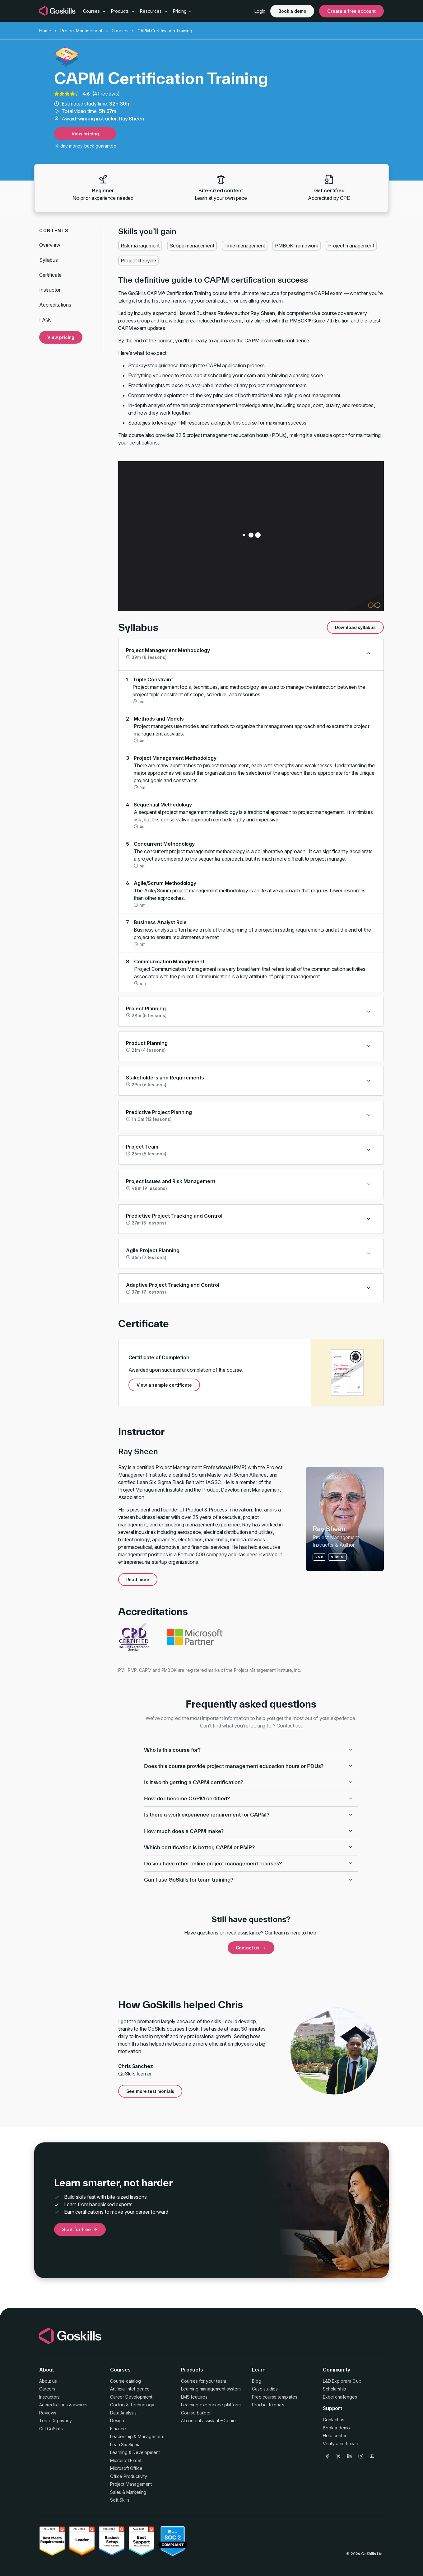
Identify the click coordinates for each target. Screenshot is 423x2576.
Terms (45, 2420)
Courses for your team (203, 2381)
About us (48, 2381)
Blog (256, 2381)
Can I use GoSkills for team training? (248, 1880)
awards (80, 2404)
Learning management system (211, 2388)
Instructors (49, 2397)
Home (45, 30)
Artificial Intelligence (130, 2388)
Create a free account (351, 11)
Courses (120, 30)
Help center (334, 2435)
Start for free (80, 2229)
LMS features (194, 2397)
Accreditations (55, 305)
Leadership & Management (137, 2436)
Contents (53, 230)
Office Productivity (128, 2476)
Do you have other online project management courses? (248, 1863)
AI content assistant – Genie (208, 2420)
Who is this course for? (248, 1750)
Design (117, 2420)
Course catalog (125, 2381)
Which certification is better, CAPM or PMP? (248, 1847)
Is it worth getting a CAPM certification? (248, 1782)
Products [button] (123, 11)
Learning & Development (135, 2452)
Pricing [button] (183, 11)
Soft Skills (119, 2500)
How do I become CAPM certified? (248, 1798)
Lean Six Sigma (125, 2444)
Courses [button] (94, 11)
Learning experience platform (211, 2404)
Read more (138, 1579)
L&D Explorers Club (342, 2381)
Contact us (251, 1947)
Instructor (49, 290)
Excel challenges (340, 2397)
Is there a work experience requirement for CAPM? (248, 1814)
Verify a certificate (341, 2443)
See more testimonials (150, 2091)
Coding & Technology (132, 2404)
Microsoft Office (126, 2468)
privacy (64, 2420)
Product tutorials (268, 2404)
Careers (47, 2388)
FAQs (45, 320)
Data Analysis (123, 2412)
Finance (118, 2428)
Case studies (265, 2388)
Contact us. (289, 1726)
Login (259, 11)
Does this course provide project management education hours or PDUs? (248, 1766)
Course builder (196, 2412)
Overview (49, 245)
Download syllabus (355, 627)
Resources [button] (154, 11)
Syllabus (48, 260)
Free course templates (274, 2397)
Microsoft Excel (125, 2460)
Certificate (50, 275)
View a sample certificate (164, 1385)
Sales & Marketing (128, 2492)
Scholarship (334, 2388)
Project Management (81, 30)
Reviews (47, 2412)
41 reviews (106, 94)
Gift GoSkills (51, 2428)
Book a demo (292, 11)
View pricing (85, 133)
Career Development (131, 2397)
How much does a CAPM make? (248, 1831)
